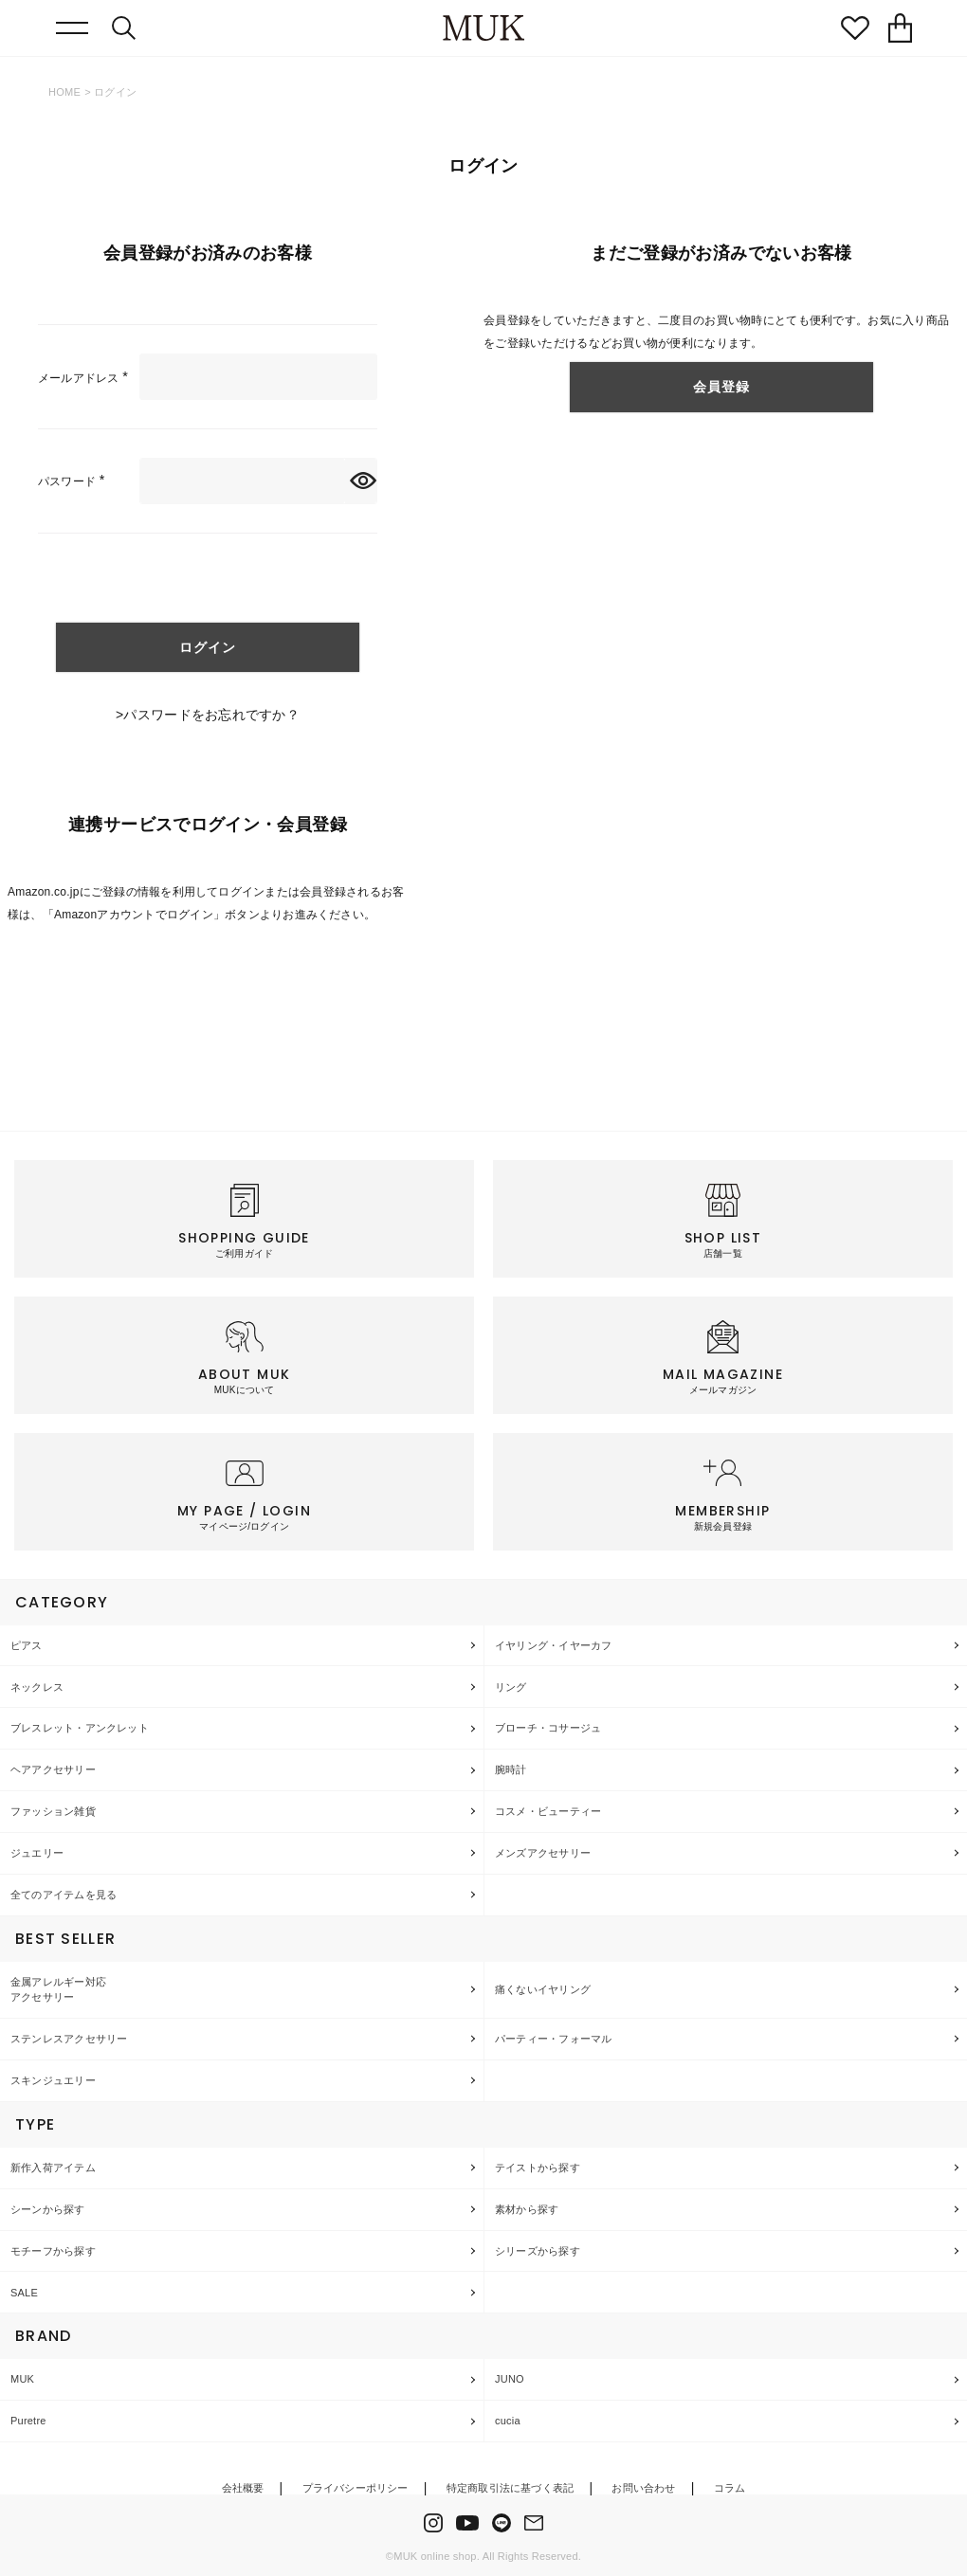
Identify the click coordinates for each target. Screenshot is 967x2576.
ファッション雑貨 (53, 1811)
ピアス (26, 1645)
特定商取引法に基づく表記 (511, 2488)
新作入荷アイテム (53, 2167)
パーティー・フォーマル (553, 2038)
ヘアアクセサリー (53, 1769)
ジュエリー (37, 1853)
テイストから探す (537, 2167)
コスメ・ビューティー (548, 1811)
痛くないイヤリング (543, 1989)
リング (511, 1687)
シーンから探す (47, 2209)
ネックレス (37, 1687)
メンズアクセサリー (543, 1853)
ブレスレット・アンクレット (79, 1727)
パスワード (74, 481)
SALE (24, 2292)
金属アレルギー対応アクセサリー (58, 1990)
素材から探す (526, 2209)
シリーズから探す (537, 2251)
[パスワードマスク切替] (360, 481)
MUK (22, 2379)
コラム (730, 2488)
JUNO (509, 2379)
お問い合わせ (643, 2488)
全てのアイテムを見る (63, 1894)
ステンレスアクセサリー (68, 2038)
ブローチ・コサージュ (548, 1727)
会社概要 (243, 2488)
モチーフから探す (53, 2251)
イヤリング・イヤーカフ (553, 1645)
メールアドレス (86, 378)
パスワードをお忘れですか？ (211, 714)
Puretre (28, 2420)
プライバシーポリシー (355, 2488)
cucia (507, 2420)
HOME (64, 92)
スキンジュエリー (53, 2080)
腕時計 (511, 1769)
